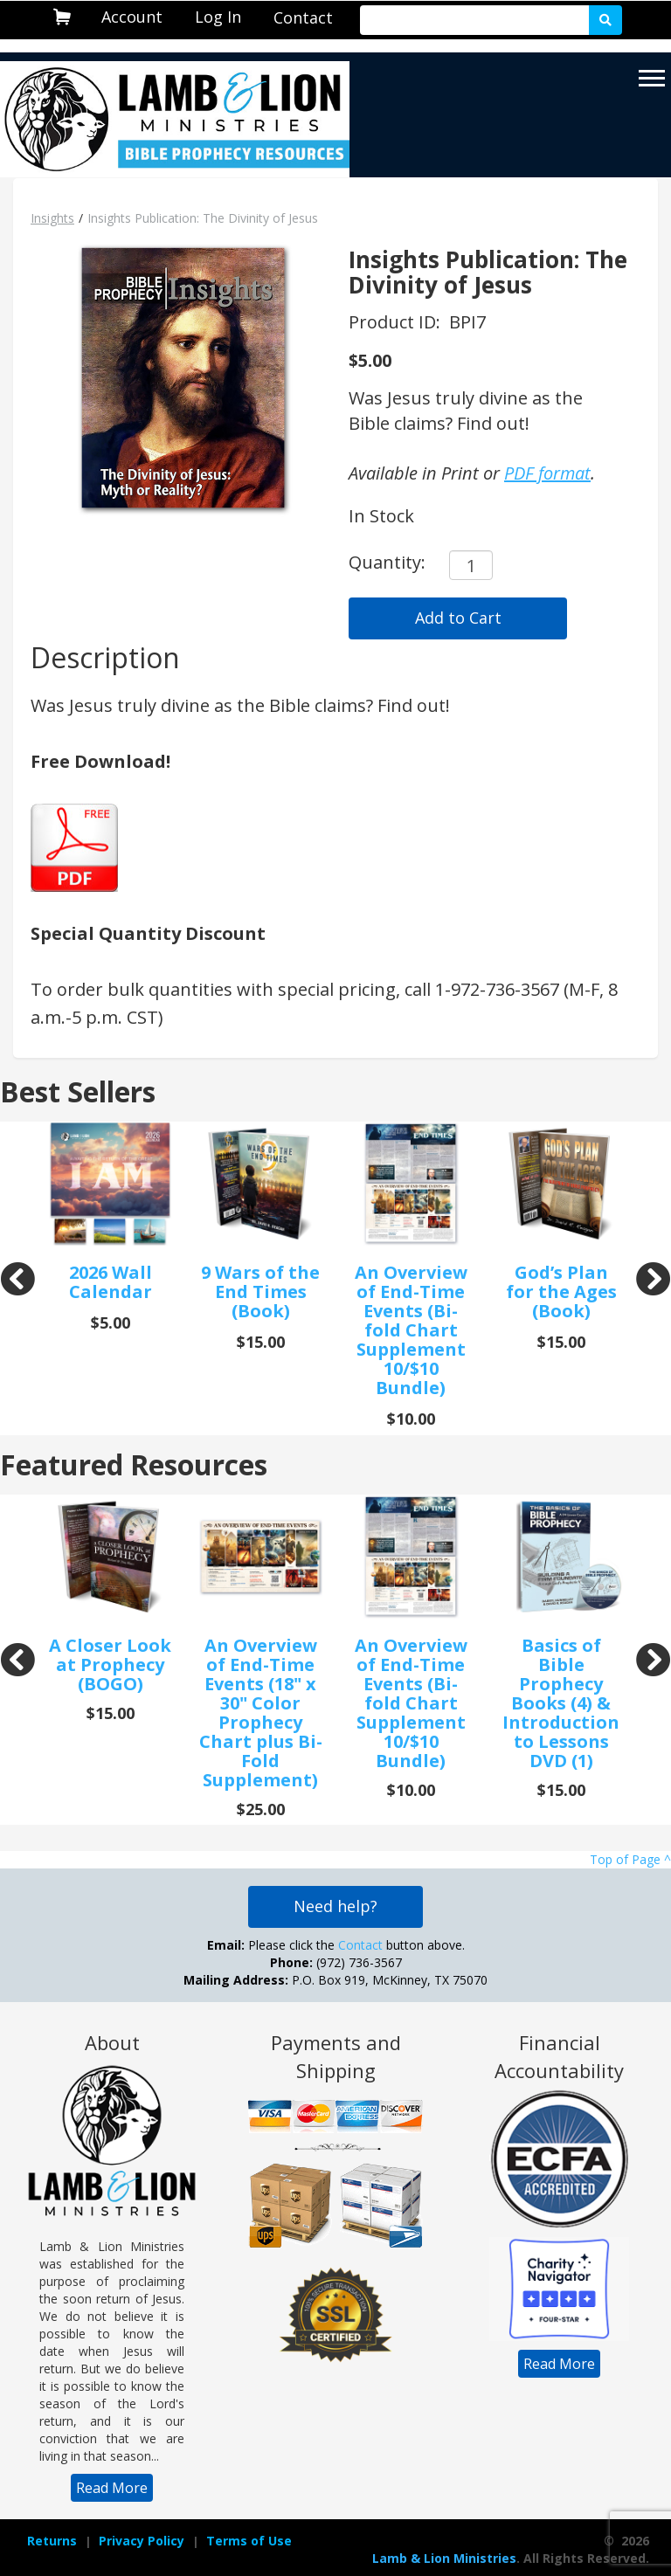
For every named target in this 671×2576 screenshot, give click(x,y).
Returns (52, 2540)
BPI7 (467, 322)
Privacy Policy (141, 2540)
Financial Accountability (559, 2056)
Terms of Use (249, 2540)
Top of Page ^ (630, 1859)
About (112, 2042)
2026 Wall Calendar (110, 1281)
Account (132, 16)
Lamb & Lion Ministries (444, 2558)
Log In (218, 16)
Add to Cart (458, 617)
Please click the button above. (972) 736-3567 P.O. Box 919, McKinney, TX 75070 (335, 1962)
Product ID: (397, 322)
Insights (52, 218)
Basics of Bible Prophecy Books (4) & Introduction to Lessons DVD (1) (560, 1702)
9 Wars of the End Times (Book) (260, 1291)
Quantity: (387, 562)
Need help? (335, 1906)
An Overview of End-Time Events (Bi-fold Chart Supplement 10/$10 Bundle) (411, 1329)
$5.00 (370, 360)
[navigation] (132, 17)
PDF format (547, 473)
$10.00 (411, 1418)
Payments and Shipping (336, 2056)
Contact (303, 17)
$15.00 (261, 1341)
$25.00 (261, 1809)
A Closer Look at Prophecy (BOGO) (110, 1664)
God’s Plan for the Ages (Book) (561, 1291)
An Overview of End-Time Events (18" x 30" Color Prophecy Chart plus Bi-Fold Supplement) (260, 1712)
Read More (112, 2488)
